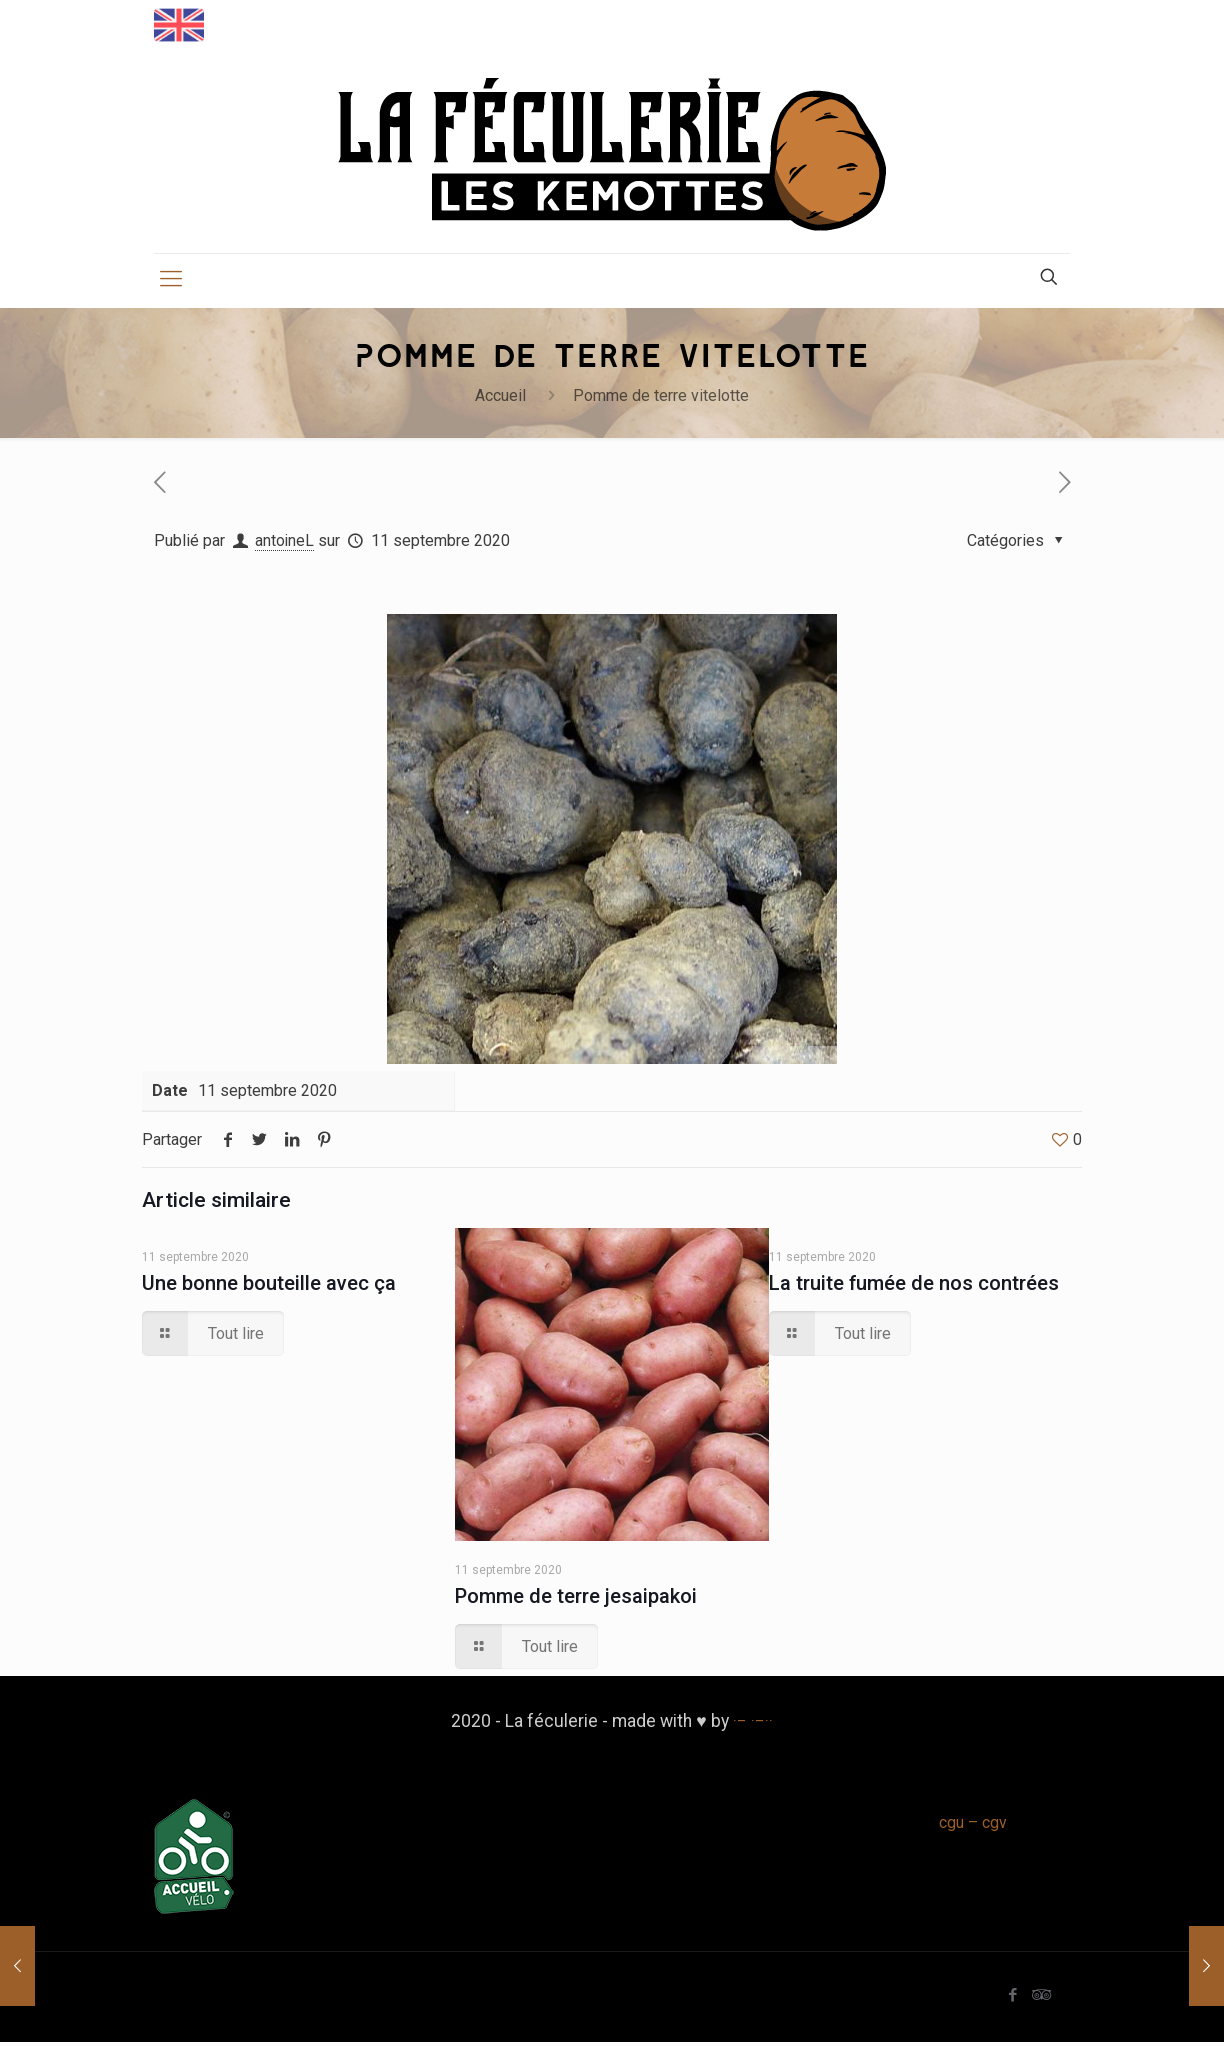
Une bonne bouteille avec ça (272, 1287)
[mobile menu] (171, 284)
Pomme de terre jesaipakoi (583, 1600)
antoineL (285, 545)
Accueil (500, 400)
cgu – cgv (973, 1827)
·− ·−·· (753, 1725)
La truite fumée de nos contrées (921, 1287)
